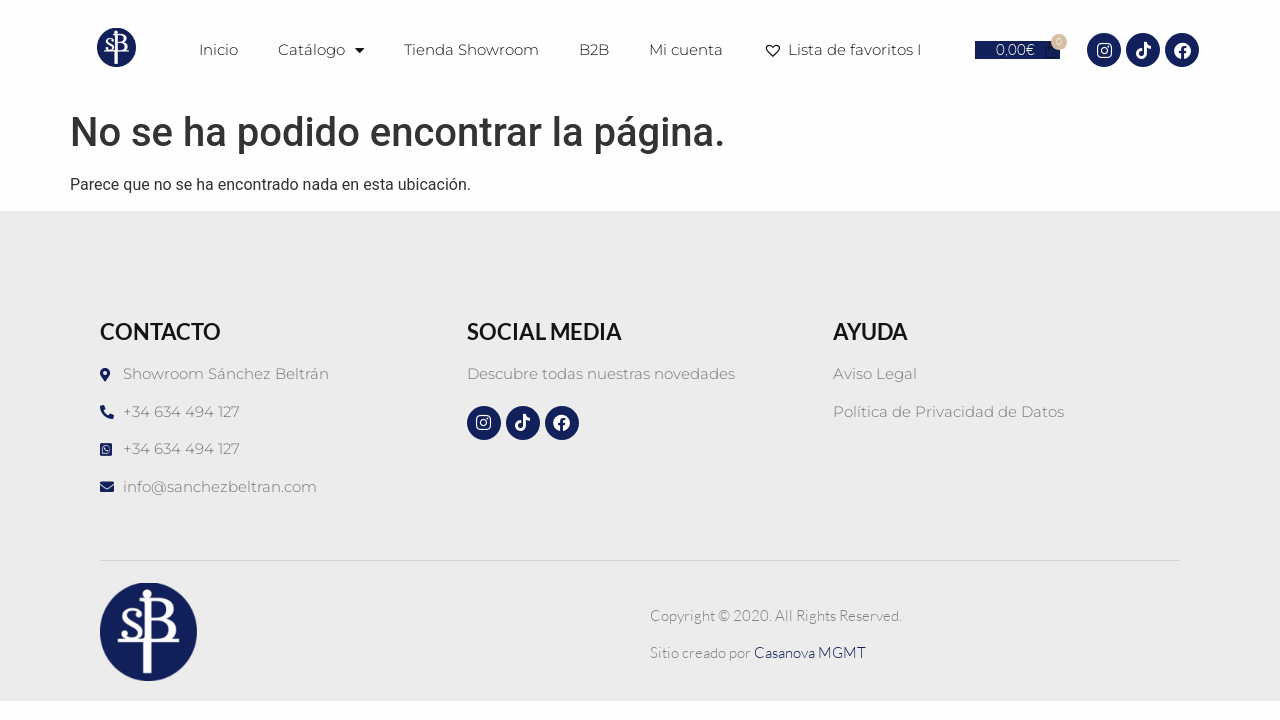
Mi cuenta (686, 49)
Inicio (218, 49)
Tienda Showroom (471, 49)
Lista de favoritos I (846, 50)
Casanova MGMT (810, 652)
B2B (594, 49)
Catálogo (321, 50)
